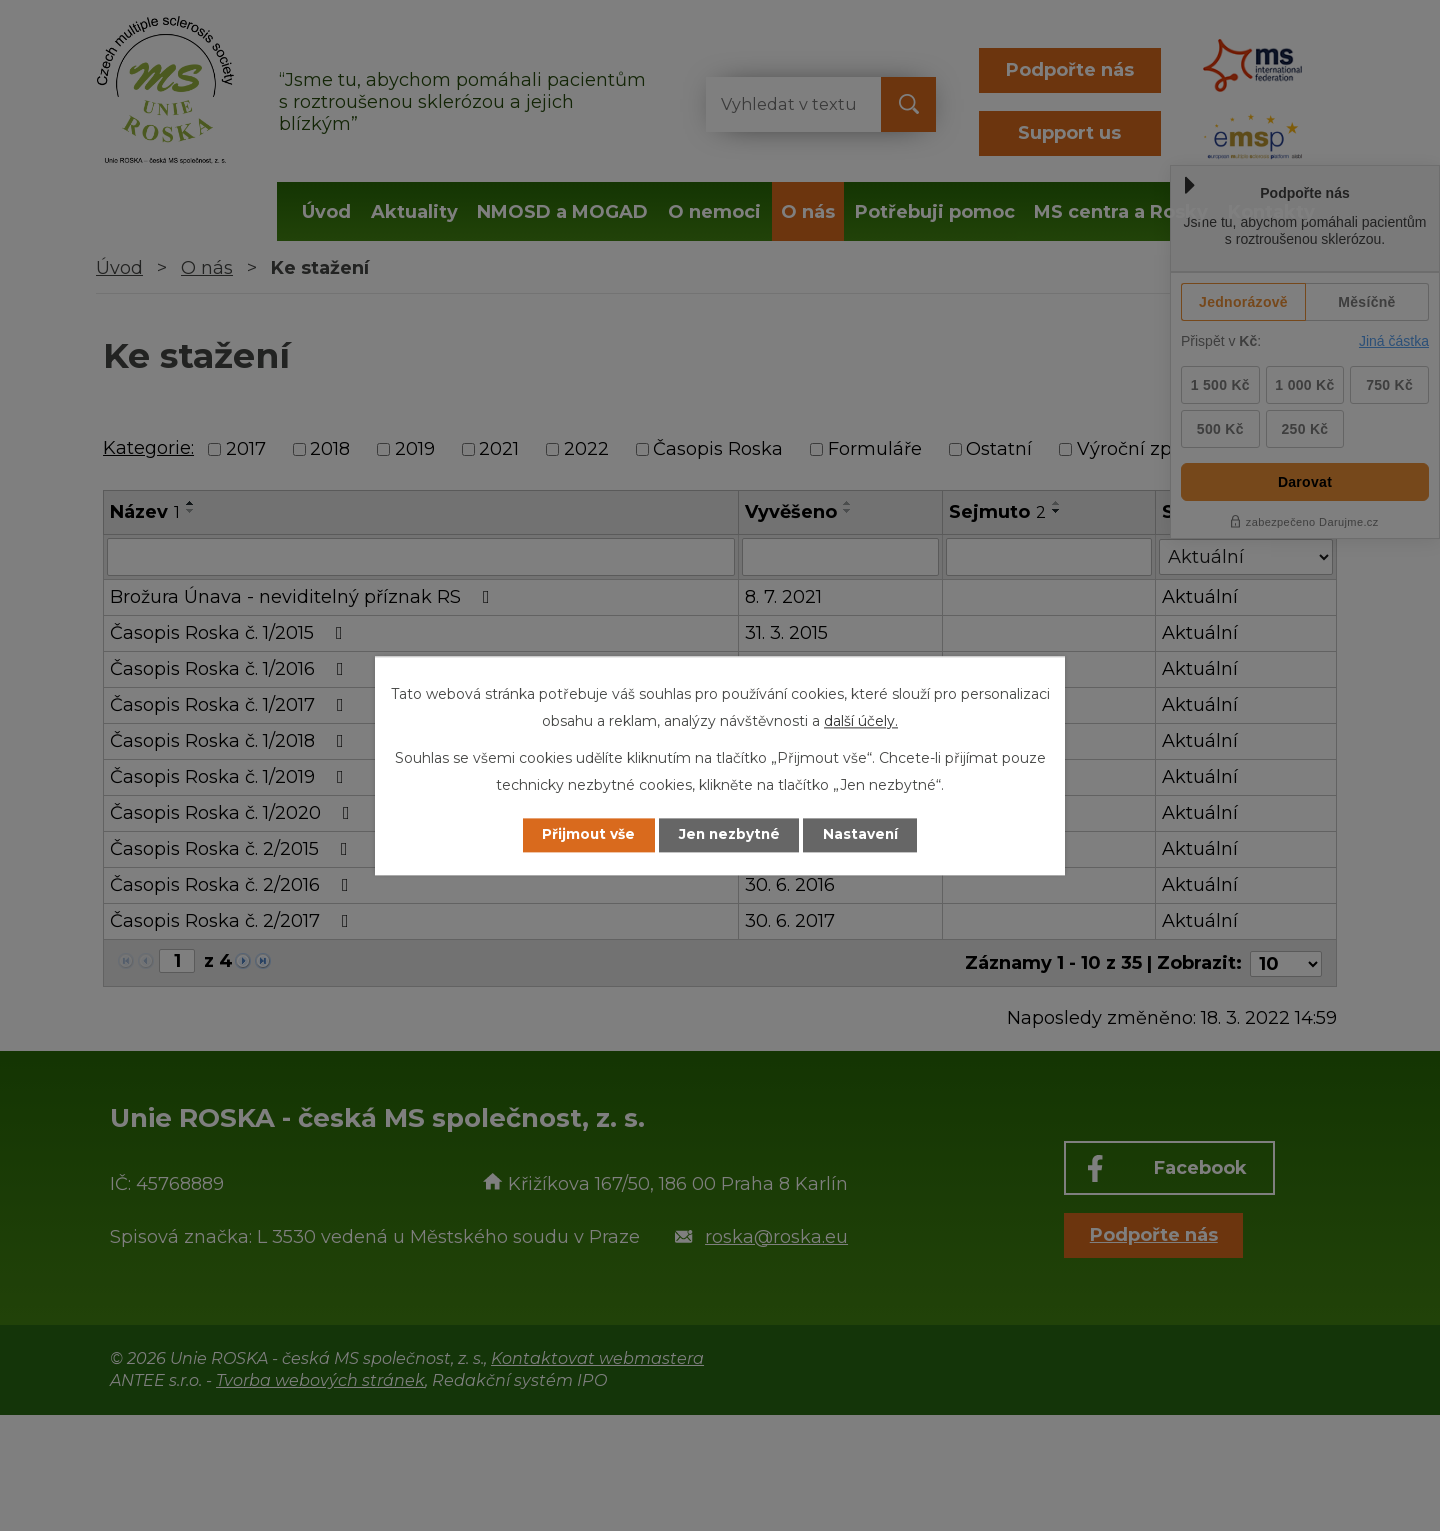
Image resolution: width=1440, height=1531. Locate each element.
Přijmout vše (584, 835)
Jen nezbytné (729, 835)
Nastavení (866, 835)
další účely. (861, 721)
